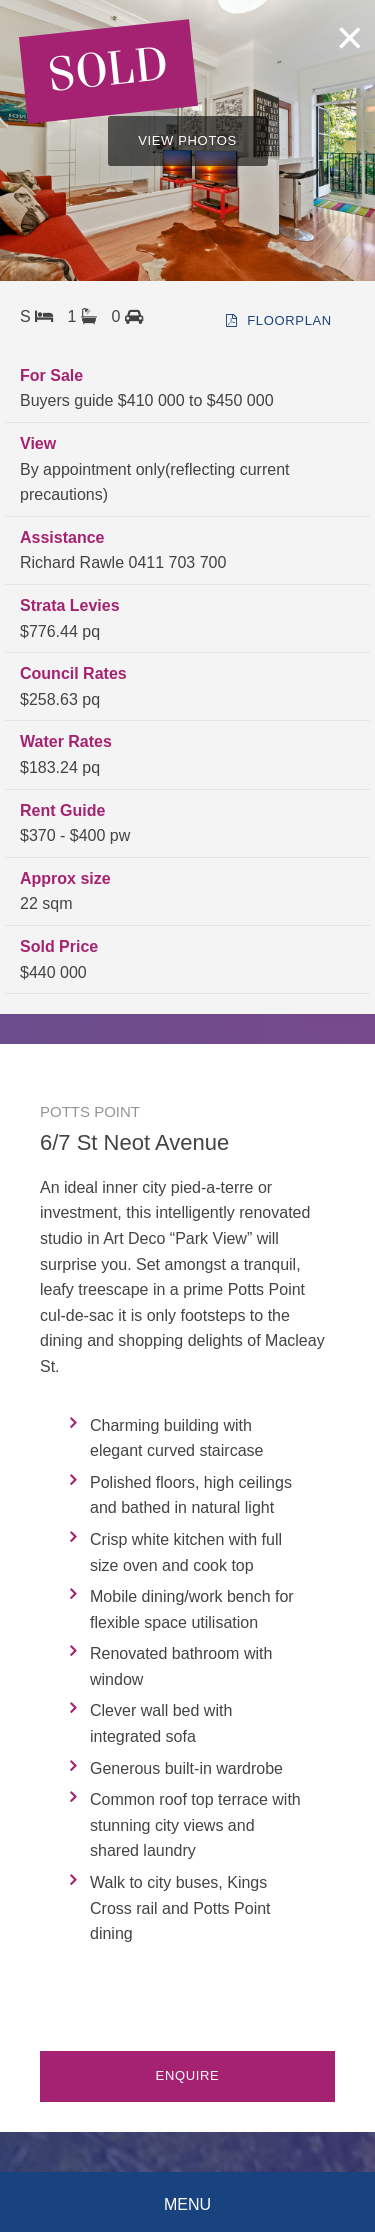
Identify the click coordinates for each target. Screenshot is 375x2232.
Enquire (188, 2075)
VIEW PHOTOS (187, 140)
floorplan (279, 320)
